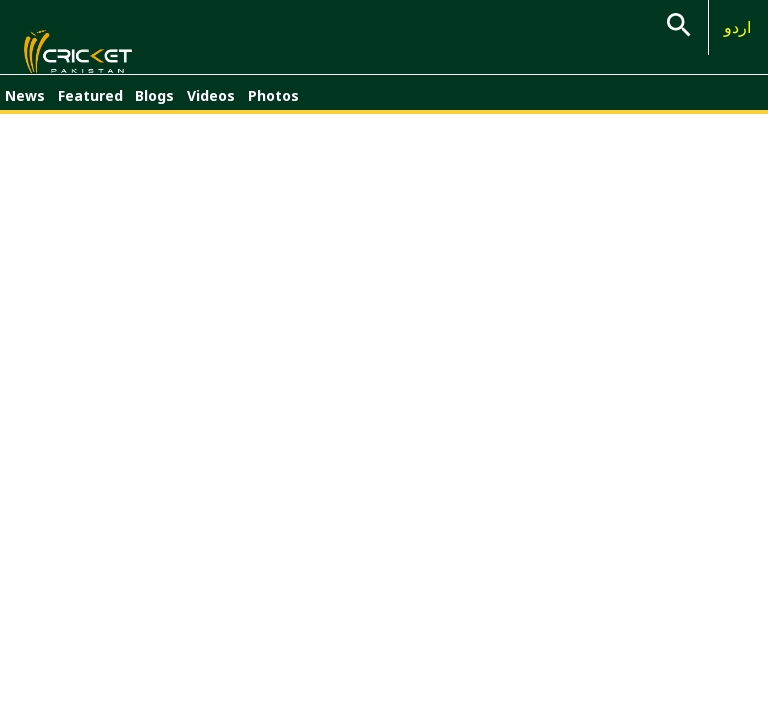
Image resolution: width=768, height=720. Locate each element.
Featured (90, 107)
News (25, 107)
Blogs (154, 107)
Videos (211, 107)
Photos (273, 107)
